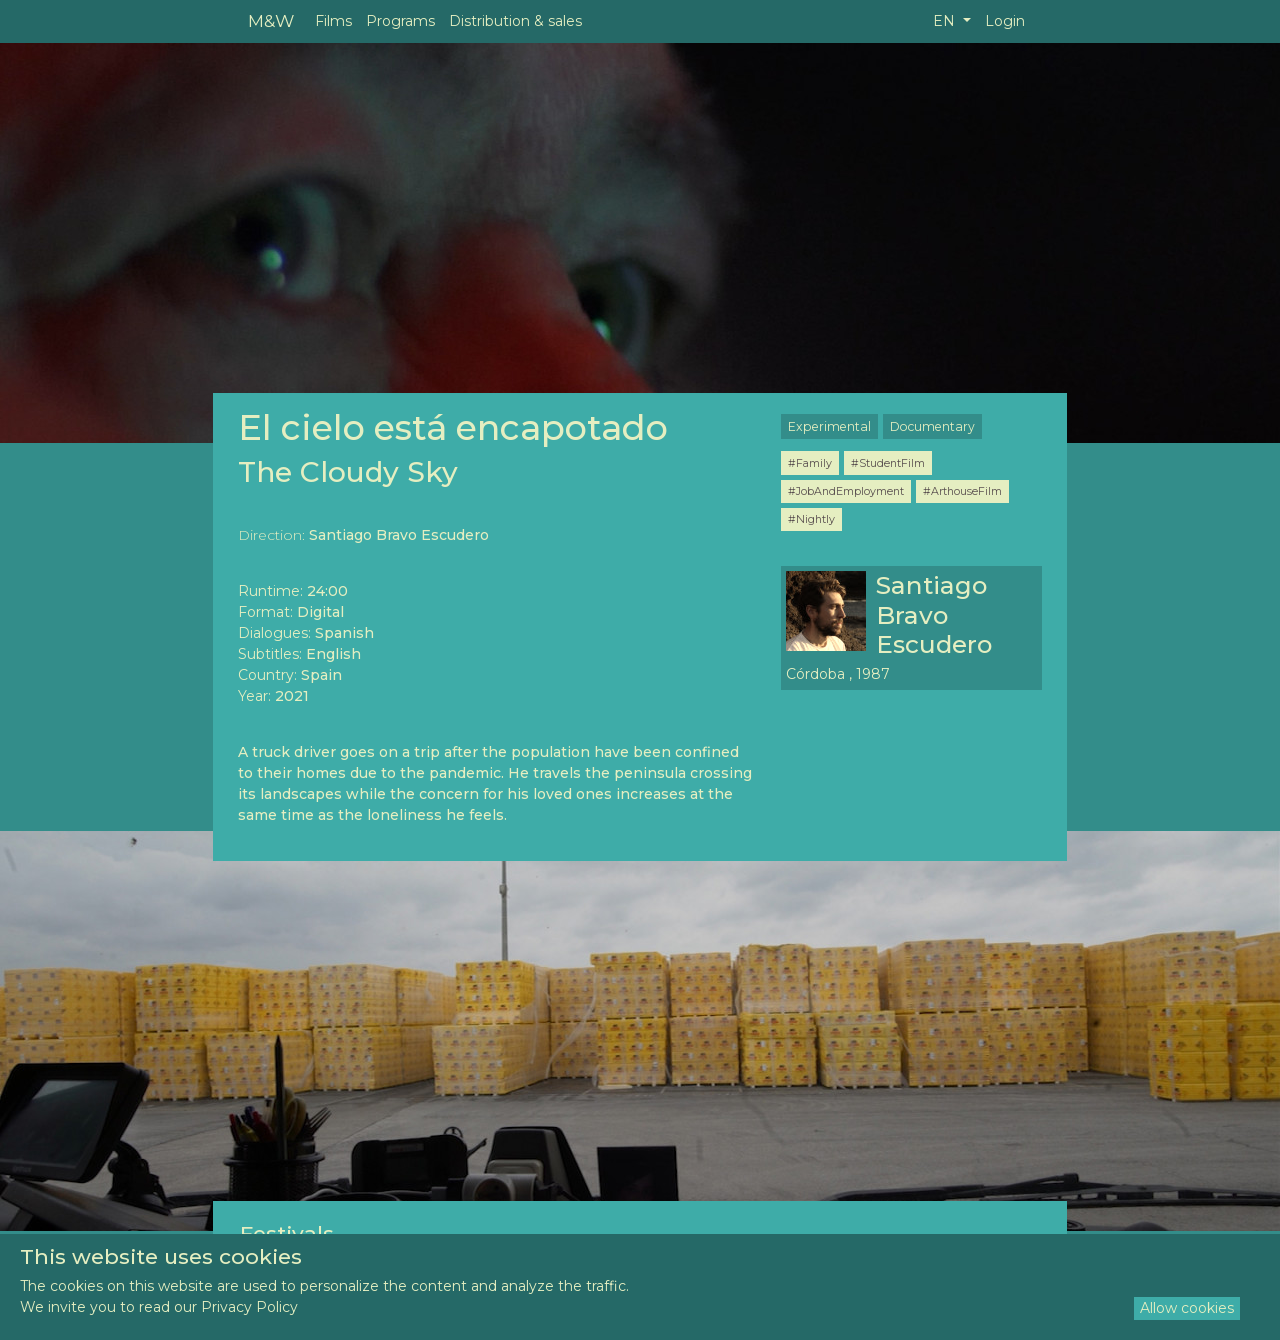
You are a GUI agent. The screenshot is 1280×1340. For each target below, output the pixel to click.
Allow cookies (1187, 1308)
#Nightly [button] (811, 519)
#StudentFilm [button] (888, 463)
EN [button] (946, 21)
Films (333, 21)
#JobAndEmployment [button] (846, 491)
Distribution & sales (515, 21)
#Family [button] (810, 463)
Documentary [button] (932, 426)
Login (1005, 21)
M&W (271, 20)
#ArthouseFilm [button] (962, 491)
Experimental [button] (829, 426)
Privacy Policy (249, 1307)
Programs (400, 21)
